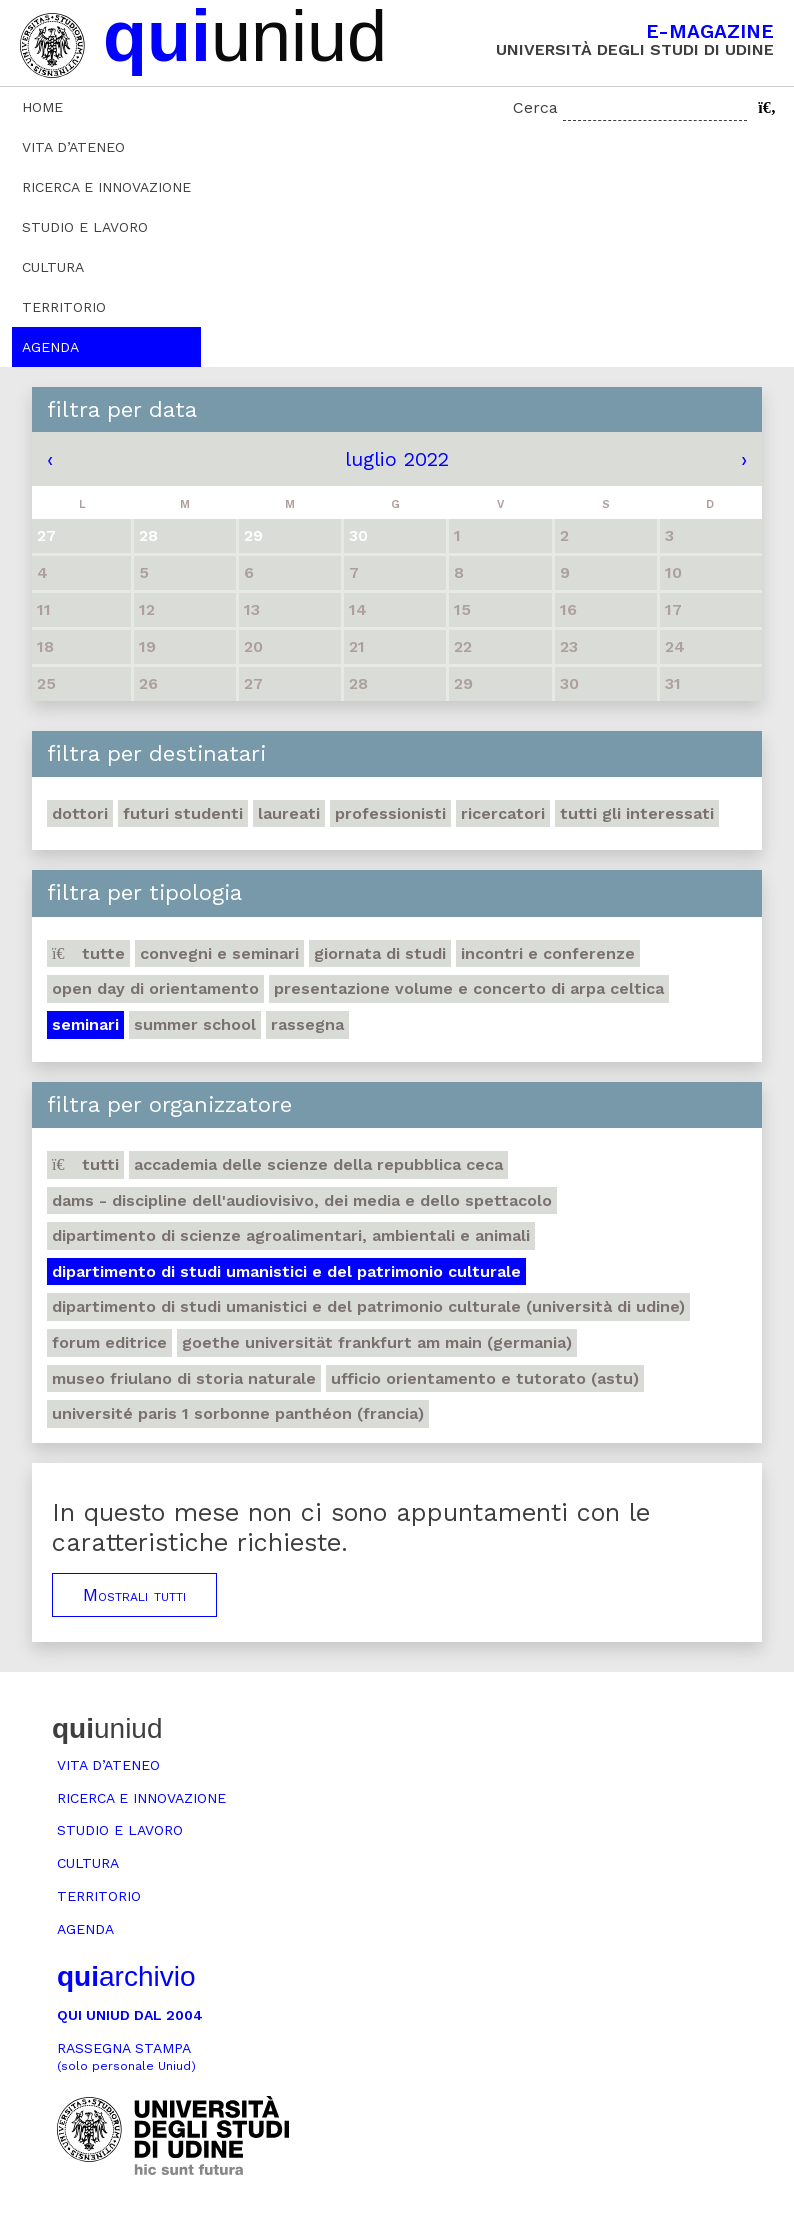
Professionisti (390, 813)
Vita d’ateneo (73, 147)
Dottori (80, 813)
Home (42, 107)
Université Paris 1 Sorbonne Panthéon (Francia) (238, 1413)
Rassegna (307, 1024)
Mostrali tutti (134, 1595)
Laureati (289, 813)
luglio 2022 (397, 459)
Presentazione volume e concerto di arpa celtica (469, 988)
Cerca (535, 107)
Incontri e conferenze (548, 953)
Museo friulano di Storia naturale (184, 1378)
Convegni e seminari (219, 953)
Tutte (88, 953)
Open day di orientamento (155, 988)
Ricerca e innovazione (106, 187)
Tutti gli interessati (637, 813)
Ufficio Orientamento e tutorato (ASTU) (485, 1378)
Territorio (64, 307)
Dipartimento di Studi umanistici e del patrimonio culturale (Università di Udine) (368, 1306)
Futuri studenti (183, 813)
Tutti (85, 1164)
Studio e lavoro (85, 227)
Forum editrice (109, 1342)
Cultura (53, 267)
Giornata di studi (380, 953)
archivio (126, 1976)
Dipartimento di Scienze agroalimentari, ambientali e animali (291, 1235)
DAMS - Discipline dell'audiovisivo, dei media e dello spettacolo (302, 1200)
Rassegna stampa (126, 2056)
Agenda (50, 347)
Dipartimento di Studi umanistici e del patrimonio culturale (286, 1271)
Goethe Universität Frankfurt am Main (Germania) (377, 1342)
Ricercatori (503, 813)
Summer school (195, 1024)
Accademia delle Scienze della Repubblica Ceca (318, 1164)
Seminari (85, 1024)
